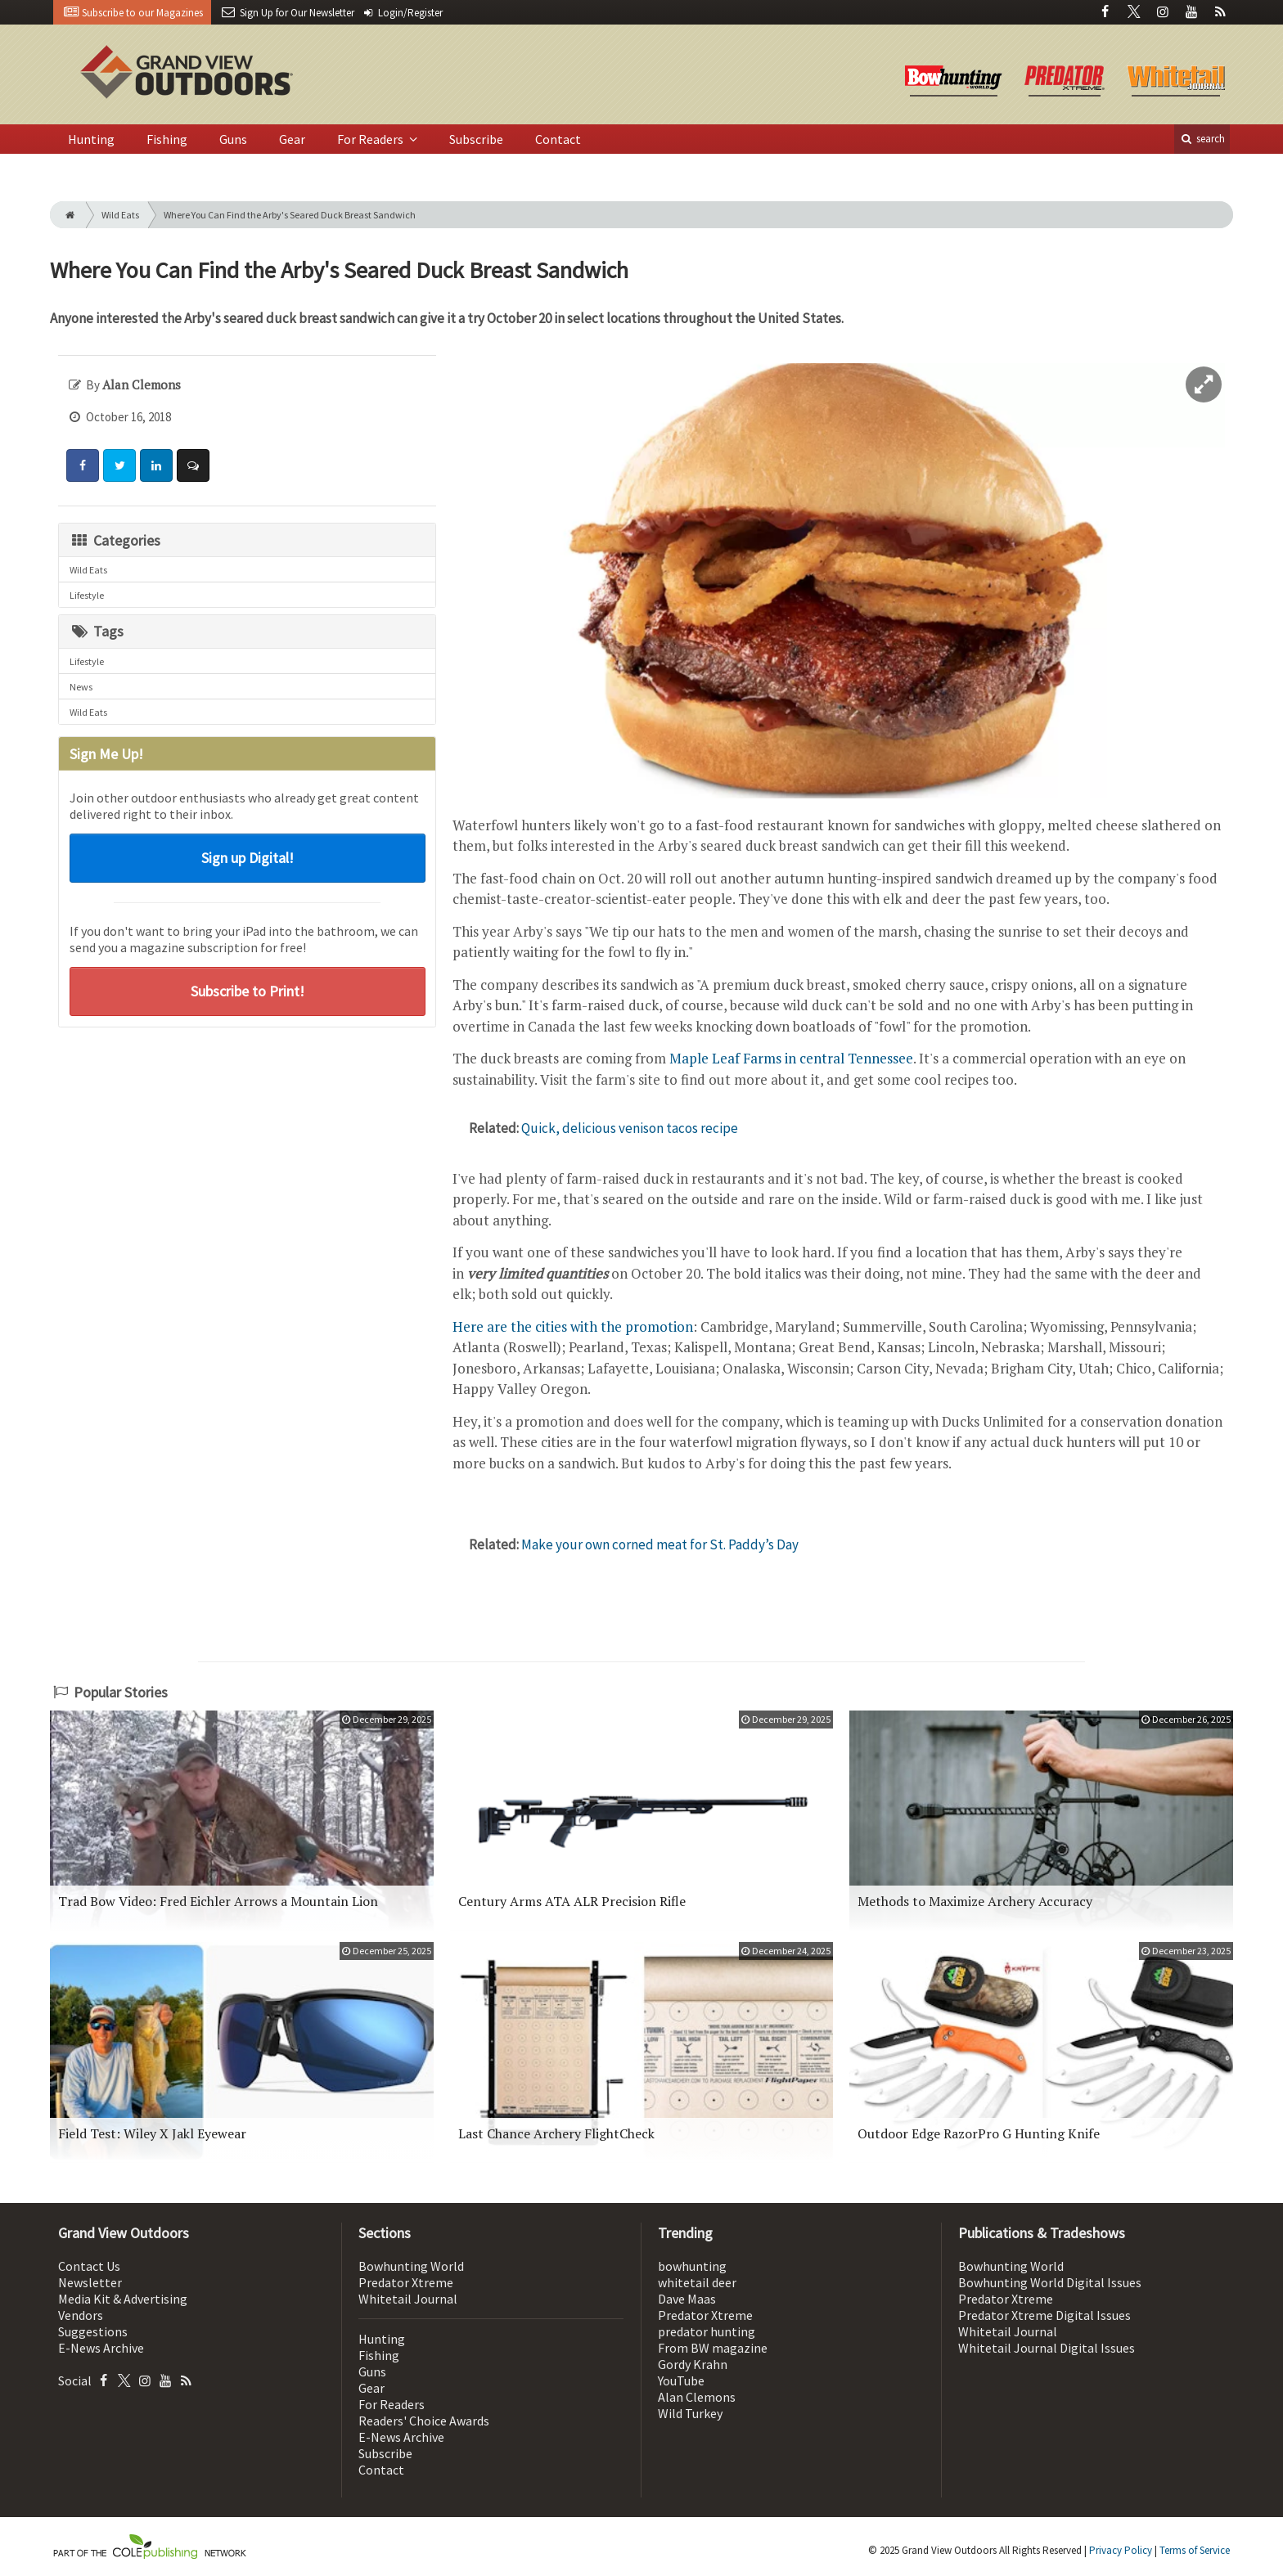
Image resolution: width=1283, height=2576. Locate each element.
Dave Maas (687, 2299)
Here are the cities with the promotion (572, 1326)
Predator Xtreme (405, 2282)
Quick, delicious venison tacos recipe (629, 1128)
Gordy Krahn (692, 2364)
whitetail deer (697, 2282)
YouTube (681, 2380)
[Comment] (193, 465)
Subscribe (476, 139)
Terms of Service (1194, 2550)
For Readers (371, 139)
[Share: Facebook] (82, 465)
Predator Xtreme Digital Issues (1044, 2315)
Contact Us (89, 2266)
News (81, 687)
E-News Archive (101, 2348)
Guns (233, 139)
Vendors (80, 2315)
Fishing (166, 139)
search (1202, 139)
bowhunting (692, 2266)
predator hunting (706, 2331)
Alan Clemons (697, 2397)
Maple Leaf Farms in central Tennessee (791, 1058)
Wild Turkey (690, 2413)
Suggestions (93, 2331)
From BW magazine (713, 2348)
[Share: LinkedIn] (156, 465)
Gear (292, 139)
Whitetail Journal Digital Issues (1046, 2348)
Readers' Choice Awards (423, 2420)
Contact (558, 139)
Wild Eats (120, 215)
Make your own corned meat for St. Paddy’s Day (660, 1544)
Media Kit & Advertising (122, 2299)
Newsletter (90, 2282)
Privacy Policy (1120, 2550)
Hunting (91, 139)
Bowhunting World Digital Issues (1049, 2282)
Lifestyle (87, 595)
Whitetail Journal (407, 2299)
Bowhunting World (411, 2266)
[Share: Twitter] (119, 465)
